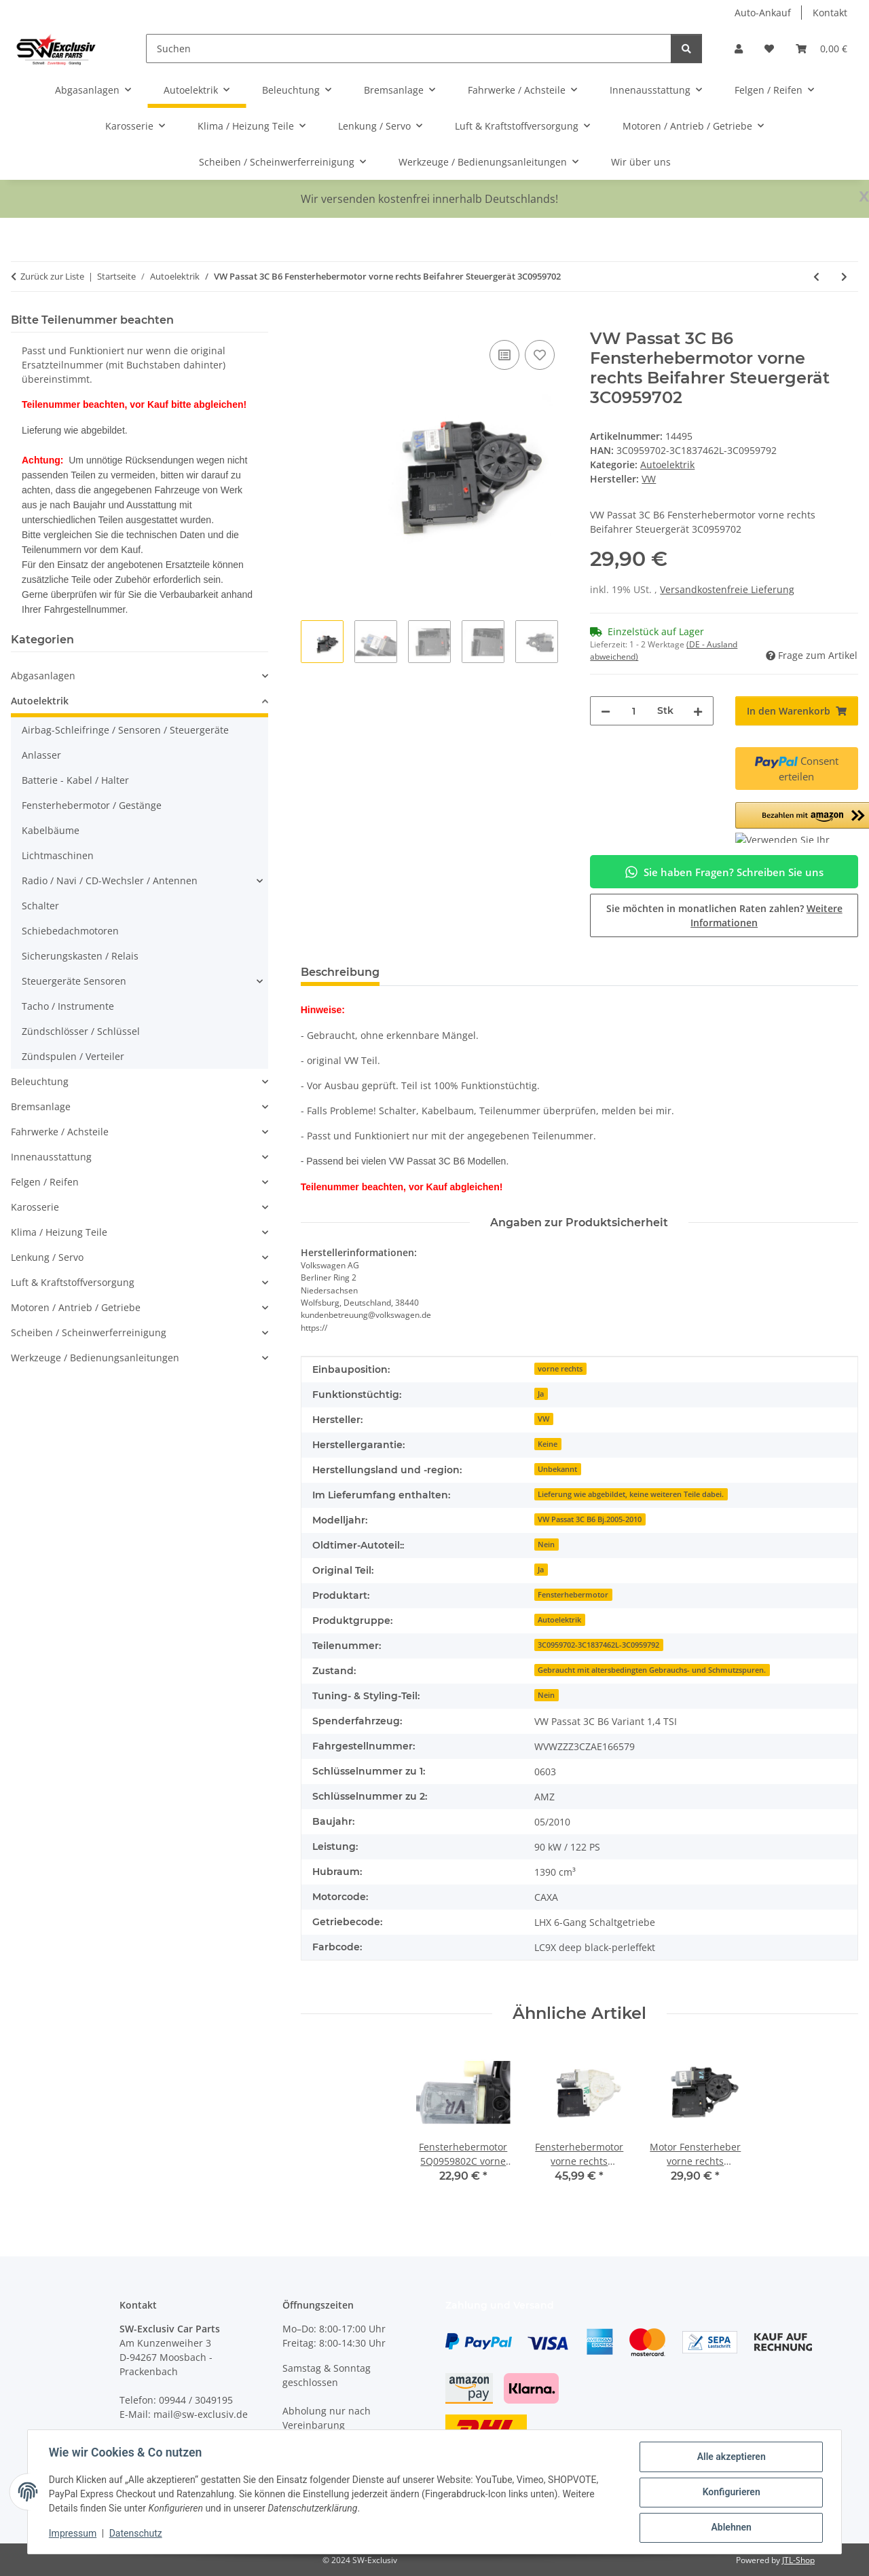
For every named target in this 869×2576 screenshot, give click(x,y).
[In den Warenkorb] (311, 321)
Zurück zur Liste (52, 276)
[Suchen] (408, 48)
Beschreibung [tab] (340, 972)
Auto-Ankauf (763, 12)
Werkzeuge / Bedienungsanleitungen (95, 1357)
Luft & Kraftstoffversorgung (72, 1282)
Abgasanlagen (43, 675)
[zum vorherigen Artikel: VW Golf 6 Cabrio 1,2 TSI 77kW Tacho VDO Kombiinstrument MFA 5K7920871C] (816, 276)
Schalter (40, 905)
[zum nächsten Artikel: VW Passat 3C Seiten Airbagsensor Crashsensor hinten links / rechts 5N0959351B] (844, 276)
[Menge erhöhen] (698, 711)
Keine (547, 1444)
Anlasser (41, 755)
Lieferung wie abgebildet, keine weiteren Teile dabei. (631, 1494)
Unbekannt (557, 1469)
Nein (546, 1544)
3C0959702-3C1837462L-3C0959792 (598, 1645)
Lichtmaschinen (58, 855)
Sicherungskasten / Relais (80, 955)
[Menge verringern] (606, 711)
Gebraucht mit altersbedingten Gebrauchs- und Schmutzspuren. (652, 1670)
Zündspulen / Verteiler (73, 1056)
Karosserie (35, 1206)
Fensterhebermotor (573, 1594)
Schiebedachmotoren (70, 930)
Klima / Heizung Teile (59, 1232)
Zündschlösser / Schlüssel (81, 1031)
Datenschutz (136, 2533)
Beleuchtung (40, 1081)
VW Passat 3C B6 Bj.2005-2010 (590, 1519)
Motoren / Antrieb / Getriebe (76, 1307)
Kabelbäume (50, 830)
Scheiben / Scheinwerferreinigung (88, 1332)
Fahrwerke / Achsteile (60, 1131)
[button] (739, 48)
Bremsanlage (41, 1106)
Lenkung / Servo (47, 1257)
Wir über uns (641, 161)
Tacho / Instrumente (68, 1006)
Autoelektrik (667, 464)
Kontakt (830, 12)
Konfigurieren (730, 2492)
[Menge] (633, 711)
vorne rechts (560, 1369)
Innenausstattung (51, 1156)
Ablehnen (730, 2527)
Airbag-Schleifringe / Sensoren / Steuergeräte (125, 729)
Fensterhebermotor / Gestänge (92, 805)
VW (543, 1419)
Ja (541, 1394)
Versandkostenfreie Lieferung (727, 589)
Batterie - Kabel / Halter (75, 780)
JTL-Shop (798, 2560)
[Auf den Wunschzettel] (540, 355)
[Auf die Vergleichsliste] (504, 355)
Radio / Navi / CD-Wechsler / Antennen (110, 880)
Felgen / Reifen (45, 1181)
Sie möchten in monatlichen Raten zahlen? (724, 915)
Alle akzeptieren (730, 2457)
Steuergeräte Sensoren (74, 980)
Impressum (73, 2533)
